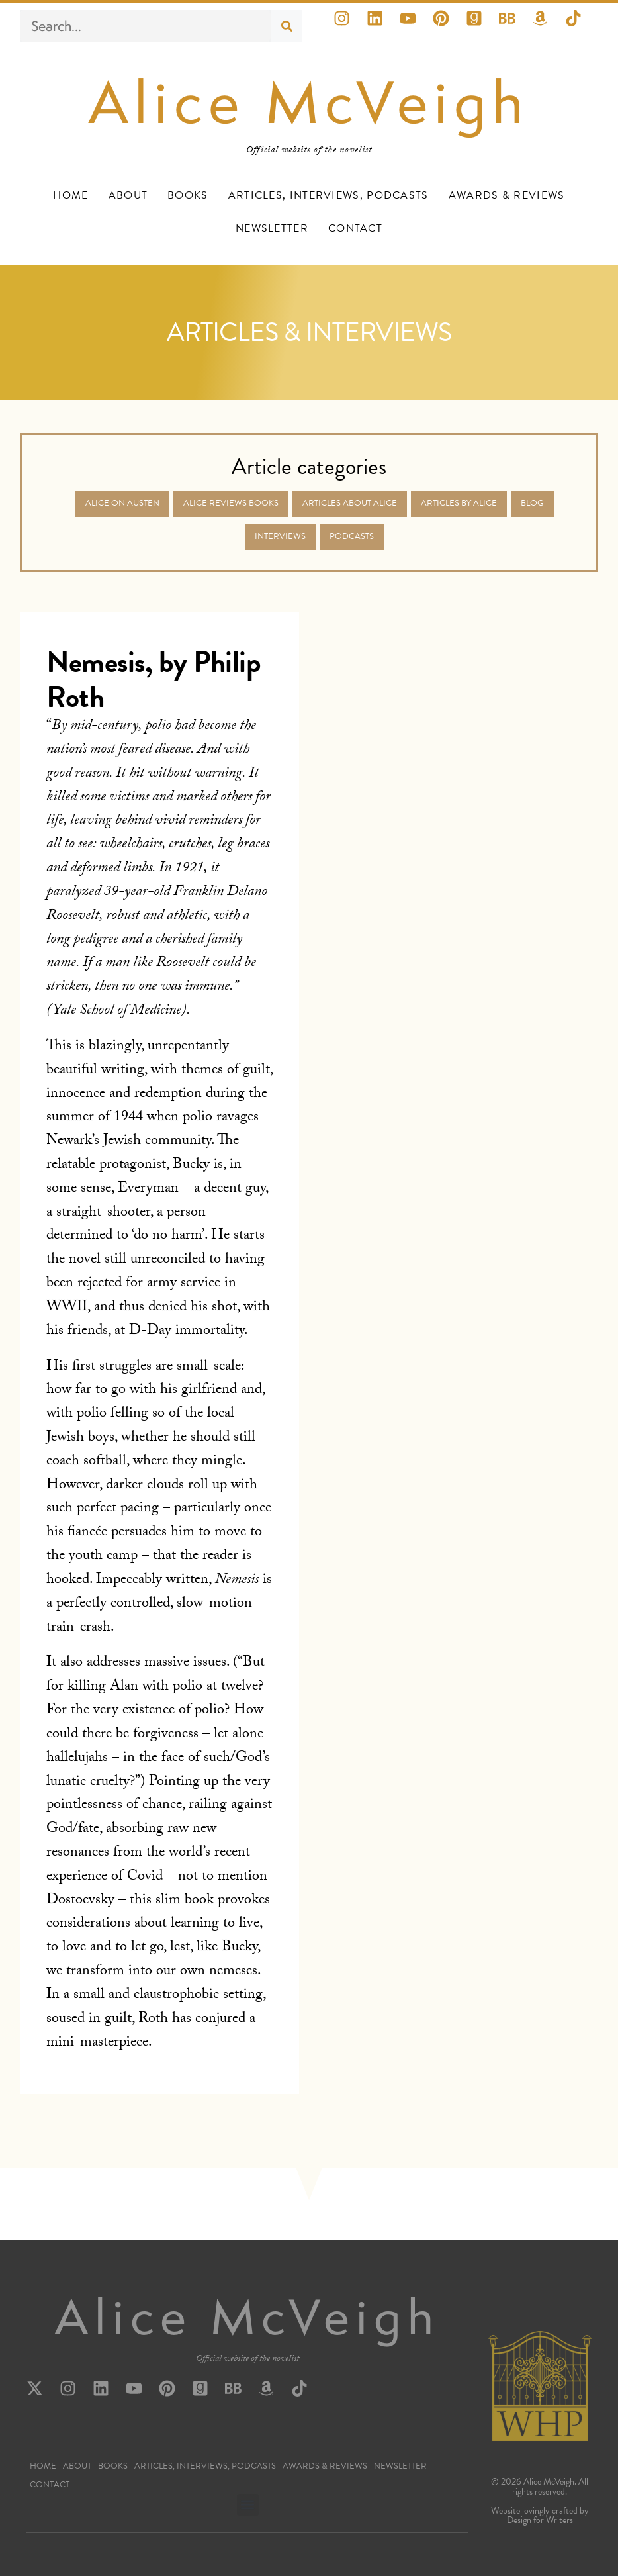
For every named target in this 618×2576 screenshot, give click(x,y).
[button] (248, 2505)
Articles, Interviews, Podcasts (328, 195)
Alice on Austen (122, 503)
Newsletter (272, 228)
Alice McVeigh (309, 102)
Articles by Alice (459, 503)
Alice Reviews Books (231, 503)
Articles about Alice (349, 503)
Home (70, 195)
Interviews (280, 536)
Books (187, 195)
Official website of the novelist (247, 2359)
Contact (355, 228)
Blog (532, 503)
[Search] (286, 26)
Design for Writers (540, 2520)
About (128, 195)
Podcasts (352, 536)
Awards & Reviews (507, 195)
